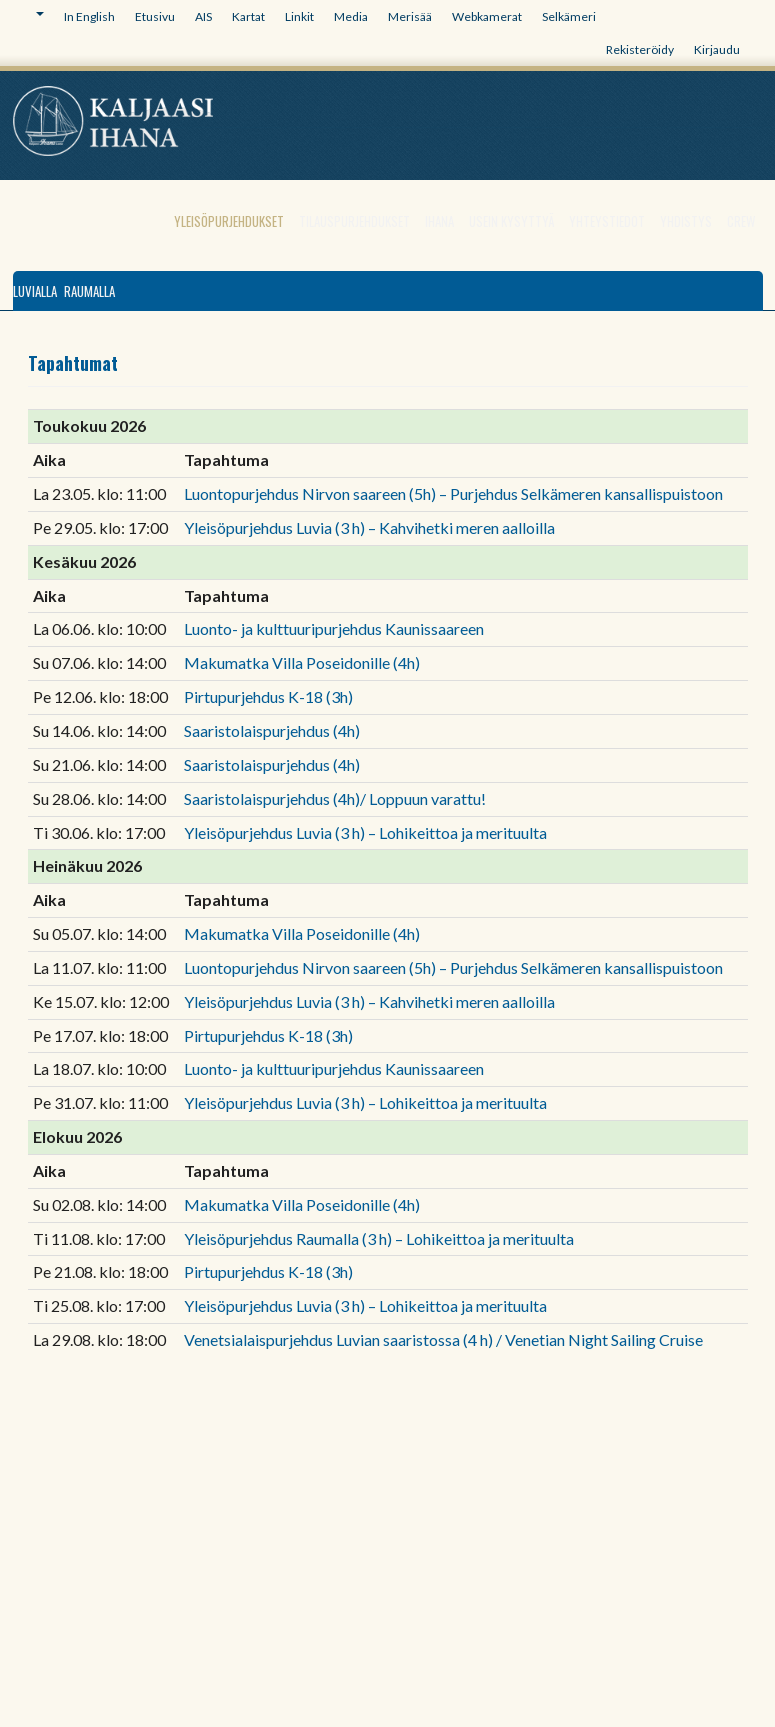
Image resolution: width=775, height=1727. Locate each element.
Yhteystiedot (607, 221)
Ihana (439, 221)
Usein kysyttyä (511, 221)
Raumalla (89, 291)
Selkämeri (569, 16)
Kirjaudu (717, 49)
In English (89, 16)
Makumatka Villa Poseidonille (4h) (302, 662)
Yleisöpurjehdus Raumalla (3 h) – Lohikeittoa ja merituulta (379, 1238)
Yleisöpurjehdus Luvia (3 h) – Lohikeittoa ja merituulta (365, 832)
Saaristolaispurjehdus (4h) (272, 730)
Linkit (299, 16)
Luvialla (35, 291)
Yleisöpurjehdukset (229, 221)
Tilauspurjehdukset (354, 221)
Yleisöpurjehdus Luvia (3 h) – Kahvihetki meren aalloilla (369, 527)
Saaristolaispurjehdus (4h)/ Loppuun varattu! (335, 798)
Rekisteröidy (640, 49)
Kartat (248, 16)
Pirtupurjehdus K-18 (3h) (268, 696)
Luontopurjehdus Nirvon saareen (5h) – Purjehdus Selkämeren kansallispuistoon (453, 493)
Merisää (410, 16)
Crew (741, 221)
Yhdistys (686, 221)
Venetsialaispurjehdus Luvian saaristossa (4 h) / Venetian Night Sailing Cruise (443, 1339)
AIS (203, 16)
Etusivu (155, 16)
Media (351, 16)
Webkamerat (487, 16)
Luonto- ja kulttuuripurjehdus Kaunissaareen (334, 628)
